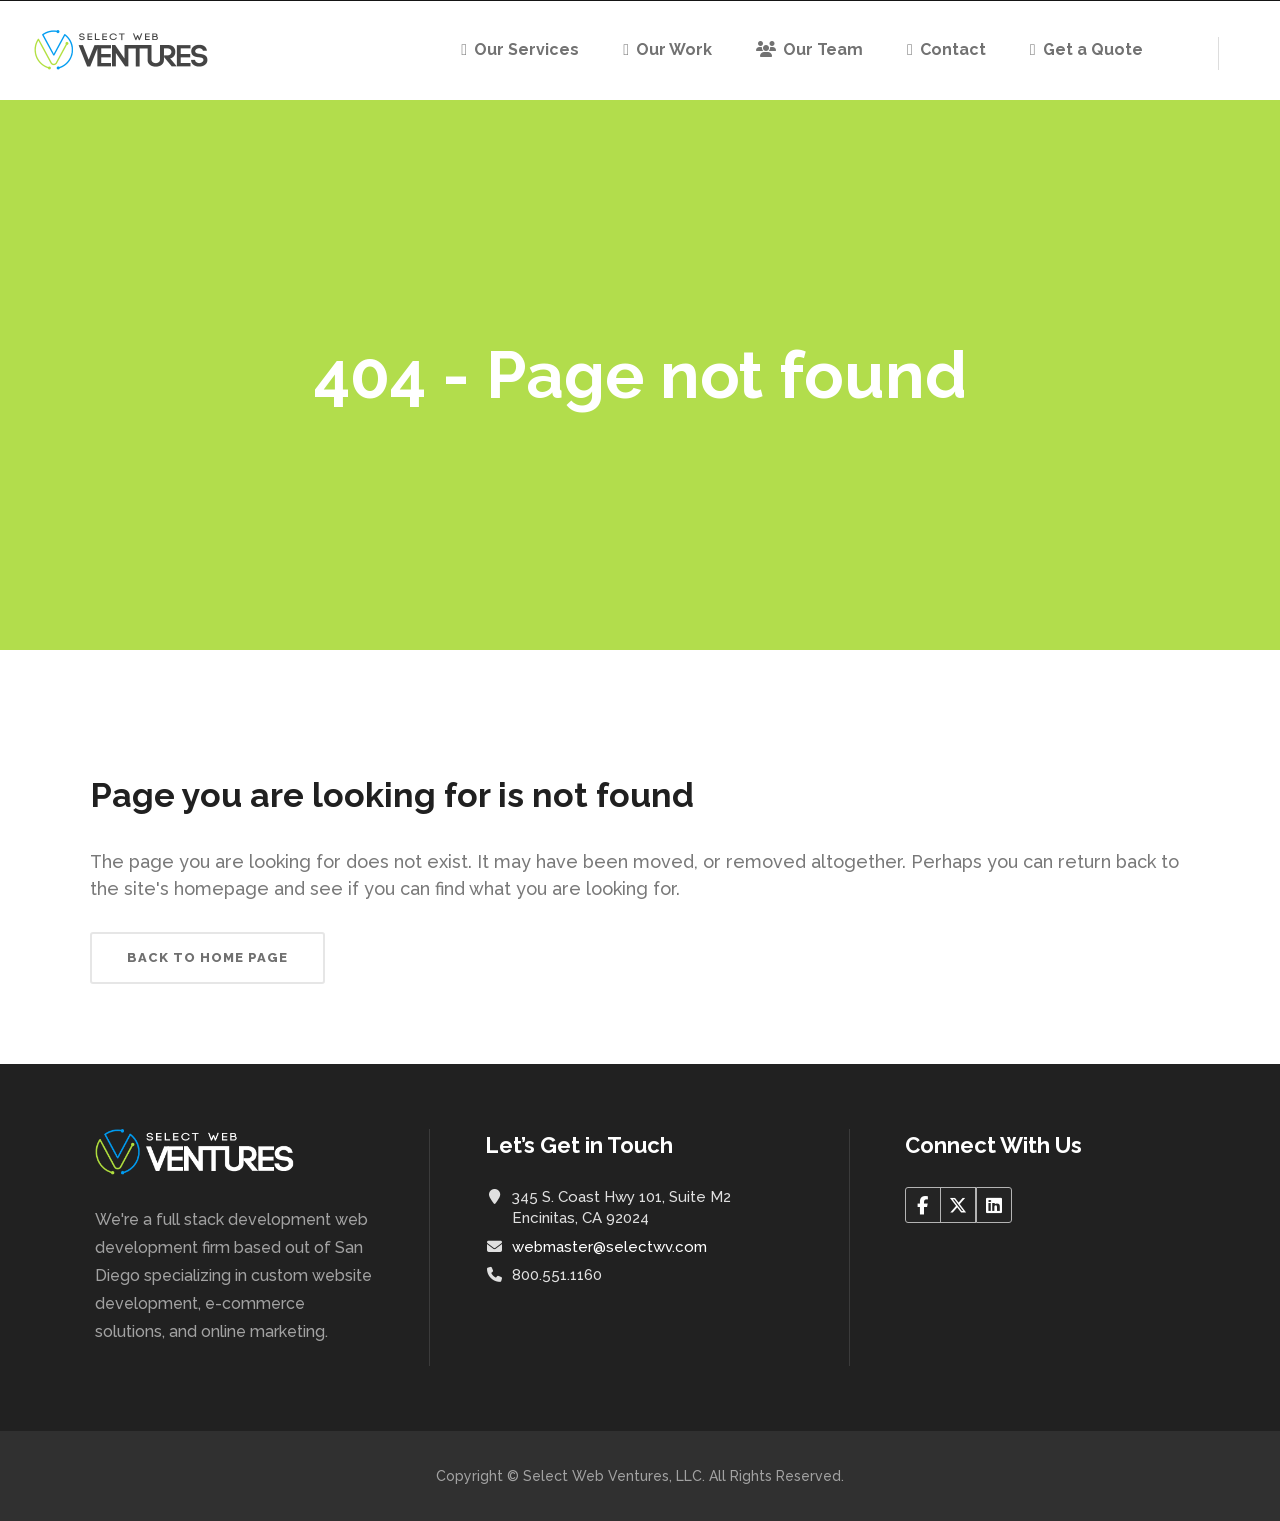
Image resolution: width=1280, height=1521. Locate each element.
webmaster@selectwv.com (609, 1247)
